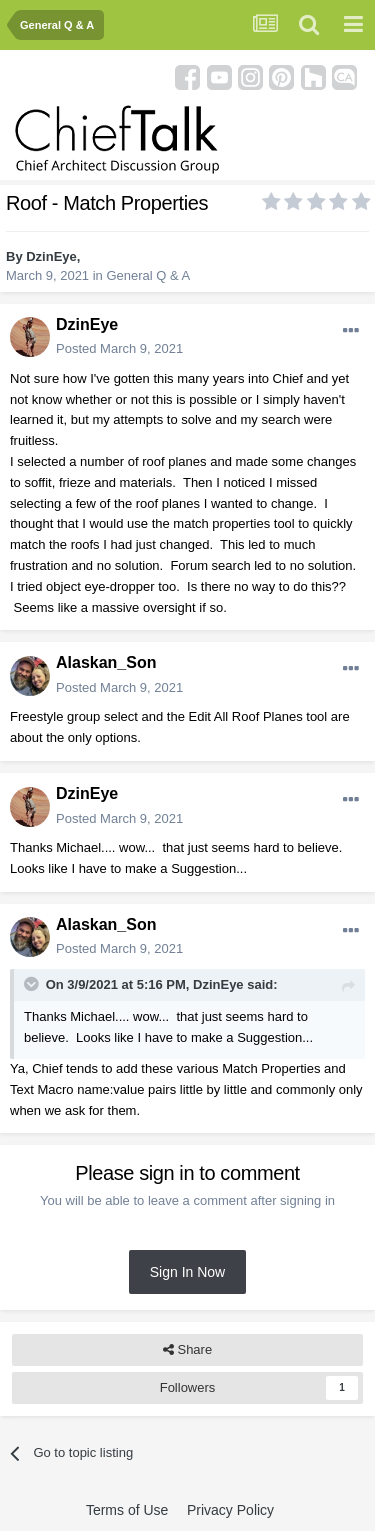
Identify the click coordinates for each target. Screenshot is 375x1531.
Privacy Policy (230, 1510)
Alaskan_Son (106, 662)
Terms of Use (127, 1510)
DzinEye (51, 256)
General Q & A (148, 275)
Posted (119, 348)
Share (187, 1350)
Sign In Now (187, 1272)
